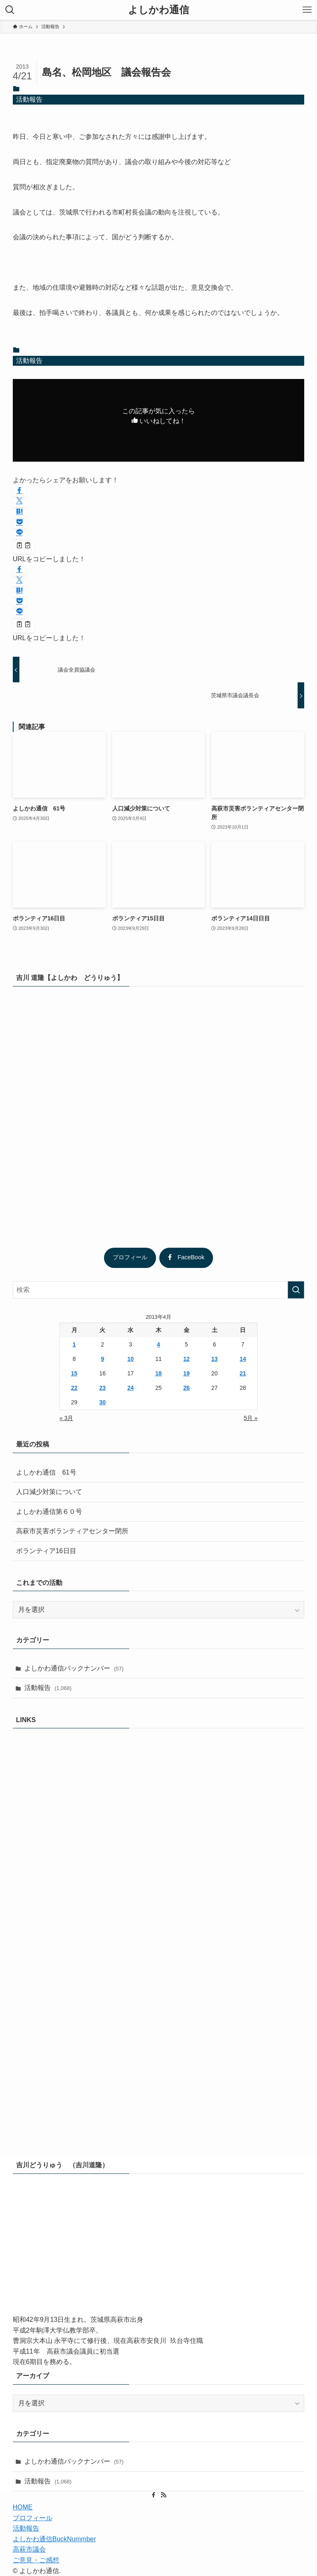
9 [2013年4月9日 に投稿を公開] (102, 1359)
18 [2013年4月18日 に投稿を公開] (158, 1373)
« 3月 (66, 1418)
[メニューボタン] (307, 10)
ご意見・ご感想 (36, 2560)
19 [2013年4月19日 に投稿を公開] (186, 1373)
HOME (23, 2507)
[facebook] (153, 2495)
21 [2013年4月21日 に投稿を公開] (242, 1373)
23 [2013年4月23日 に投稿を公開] (102, 1388)
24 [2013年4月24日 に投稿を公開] (130, 1388)
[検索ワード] (159, 1290)
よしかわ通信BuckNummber (54, 2539)
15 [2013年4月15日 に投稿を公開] (74, 1373)
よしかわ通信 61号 (46, 1472)
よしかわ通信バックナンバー (74, 1668)
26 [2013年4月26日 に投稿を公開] (186, 1388)
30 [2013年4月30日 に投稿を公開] (102, 1402)
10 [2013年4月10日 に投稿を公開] (130, 1359)
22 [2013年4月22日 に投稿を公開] (74, 1388)
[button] (19, 491)
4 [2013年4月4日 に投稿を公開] (158, 1344)
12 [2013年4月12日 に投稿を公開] (186, 1359)
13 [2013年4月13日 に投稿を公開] (214, 1359)
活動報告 (29, 99)
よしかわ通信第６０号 (49, 1511)
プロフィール (130, 1257)
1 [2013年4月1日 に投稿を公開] (74, 1344)
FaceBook (186, 1257)
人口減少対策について (49, 1491)
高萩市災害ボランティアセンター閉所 (72, 1531)
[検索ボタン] (10, 10)
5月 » (251, 1418)
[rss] (163, 2495)
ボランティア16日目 (46, 1550)
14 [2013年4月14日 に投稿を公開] (242, 1359)
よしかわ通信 (158, 10)
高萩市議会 (29, 2549)
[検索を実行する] (296, 1290)
